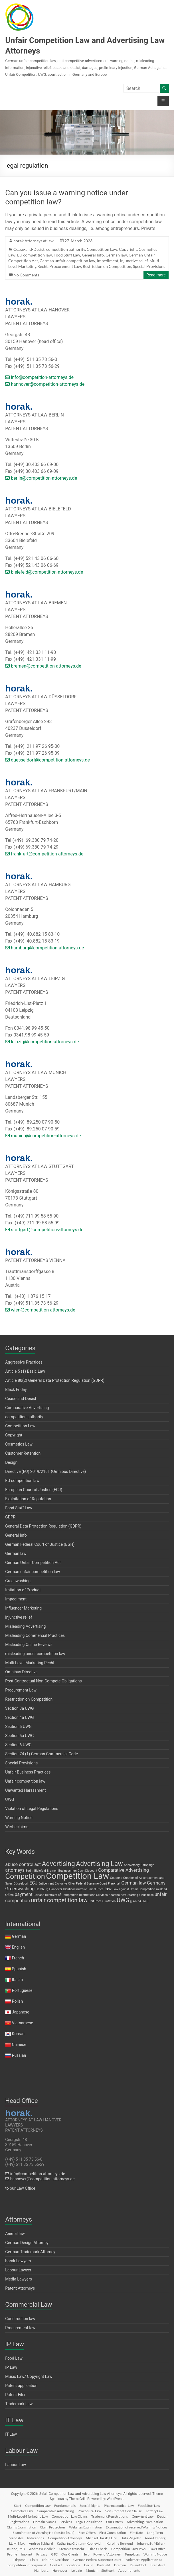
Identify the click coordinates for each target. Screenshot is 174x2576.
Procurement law (20, 2327)
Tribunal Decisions (55, 2559)
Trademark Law (19, 2403)
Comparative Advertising (27, 1407)
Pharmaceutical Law (119, 2505)
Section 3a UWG (19, 1708)
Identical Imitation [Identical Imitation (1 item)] (75, 1889)
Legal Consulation (89, 2522)
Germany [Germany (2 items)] (156, 1883)
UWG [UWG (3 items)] (123, 1900)
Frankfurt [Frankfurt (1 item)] (114, 1883)
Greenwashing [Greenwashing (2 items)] (20, 1888)
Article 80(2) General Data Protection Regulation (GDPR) (54, 1380)
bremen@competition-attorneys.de (43, 666)
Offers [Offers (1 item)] (9, 1895)
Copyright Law (142, 2516)
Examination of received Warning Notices (136, 2527)
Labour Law (15, 2464)
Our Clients (69, 2554)
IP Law (11, 2367)
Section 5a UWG (19, 1735)
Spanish (19, 1969)
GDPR (10, 1517)
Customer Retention (23, 1453)
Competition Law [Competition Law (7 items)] (77, 1876)
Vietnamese (22, 2023)
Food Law (14, 2358)
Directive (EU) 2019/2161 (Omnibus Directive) (45, 1471)
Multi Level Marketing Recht (29, 1662)
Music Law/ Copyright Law (28, 2376)
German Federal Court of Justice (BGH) (39, 1544)
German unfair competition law (67, 260)
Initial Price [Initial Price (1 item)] (96, 1889)
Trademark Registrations (109, 2516)
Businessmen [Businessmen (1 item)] (67, 1871)
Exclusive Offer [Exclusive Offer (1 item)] (65, 1883)
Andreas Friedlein (42, 2549)
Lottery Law (154, 2511)
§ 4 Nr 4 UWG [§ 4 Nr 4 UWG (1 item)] (139, 1901)
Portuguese (22, 1990)
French (18, 1958)
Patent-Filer (15, 2394)
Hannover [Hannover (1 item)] (55, 1889)
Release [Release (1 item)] (38, 1895)
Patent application (21, 2385)
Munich (92, 2570)
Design (11, 1462)
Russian (18, 2055)
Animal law (15, 2233)
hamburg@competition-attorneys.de (44, 948)
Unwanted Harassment (25, 1790)
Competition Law (102, 249)
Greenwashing (18, 1581)
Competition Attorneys (65, 2538)
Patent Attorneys (20, 2288)
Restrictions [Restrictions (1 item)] (87, 1895)
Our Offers (114, 2522)
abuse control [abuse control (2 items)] (19, 1864)
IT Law (11, 2434)
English (18, 1947)
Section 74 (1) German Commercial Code (41, 1754)
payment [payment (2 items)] (24, 1894)
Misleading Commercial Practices (35, 1635)
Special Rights (90, 2505)
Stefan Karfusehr (71, 2549)
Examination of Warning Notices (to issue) (43, 2532)
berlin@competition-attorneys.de (41, 478)
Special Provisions (149, 266)
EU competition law (34, 255)
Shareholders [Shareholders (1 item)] (117, 1895)
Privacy (41, 2554)
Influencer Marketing (23, 1608)
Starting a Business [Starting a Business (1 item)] (141, 1895)
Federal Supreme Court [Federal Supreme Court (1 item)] (91, 1883)
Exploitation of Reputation (28, 1499)
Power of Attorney (107, 2554)
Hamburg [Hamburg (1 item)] (42, 1889)
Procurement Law (65, 266)
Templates (132, 2554)
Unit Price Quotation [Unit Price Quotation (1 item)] (102, 1901)
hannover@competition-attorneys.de (44, 384)
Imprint (26, 2554)
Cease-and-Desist (28, 249)
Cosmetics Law (19, 1444)
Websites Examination (85, 2527)
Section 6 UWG (18, 1744)
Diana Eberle (98, 2549)
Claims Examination (21, 2527)
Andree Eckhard (41, 2543)
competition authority (65, 249)
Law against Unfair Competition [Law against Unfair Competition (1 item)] (134, 1889)
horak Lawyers (18, 2261)
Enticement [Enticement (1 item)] (46, 1883)
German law (116, 255)
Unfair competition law (25, 1781)
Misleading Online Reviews (28, 1644)
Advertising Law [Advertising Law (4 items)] (99, 1864)
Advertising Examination (145, 2522)
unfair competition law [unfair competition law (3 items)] (59, 1900)
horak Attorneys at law (33, 240)
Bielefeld (103, 2565)
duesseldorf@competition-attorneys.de (47, 760)
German (19, 1936)
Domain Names (44, 2522)
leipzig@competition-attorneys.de (42, 1041)
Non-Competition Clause (123, 2511)
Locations (73, 2565)
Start (17, 2505)
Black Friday (16, 1389)
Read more (155, 275)
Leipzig (76, 2570)
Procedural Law (89, 2511)
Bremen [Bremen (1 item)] (52, 1871)
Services (66, 2522)
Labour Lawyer (18, 2270)
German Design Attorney (26, 2242)
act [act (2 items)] (37, 1864)
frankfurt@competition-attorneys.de (44, 854)
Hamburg (41, 2570)
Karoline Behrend (119, 2543)
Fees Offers (87, 2532)
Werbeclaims (16, 1826)
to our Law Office (20, 2188)
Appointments (129, 2570)
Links (34, 2559)
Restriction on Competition (107, 266)
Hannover (60, 2570)
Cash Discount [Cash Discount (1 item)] (87, 1871)
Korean (18, 2033)
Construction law (20, 2318)
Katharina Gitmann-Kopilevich (79, 2543)
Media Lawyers (18, 2279)
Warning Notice (18, 1817)
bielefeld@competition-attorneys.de (44, 572)
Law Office (157, 2549)
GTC (54, 2554)
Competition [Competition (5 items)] (25, 1876)
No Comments (26, 274)
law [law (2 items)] (108, 1888)
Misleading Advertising (25, 1626)
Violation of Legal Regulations (31, 1808)
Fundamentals (65, 2505)
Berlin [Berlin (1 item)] (29, 1871)
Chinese (19, 2044)
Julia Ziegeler (131, 2538)
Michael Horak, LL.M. (102, 2538)
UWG (9, 1799)
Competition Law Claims (70, 2516)
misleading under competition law (35, 1653)
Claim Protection (52, 2527)
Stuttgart (107, 2570)
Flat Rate (136, 2532)
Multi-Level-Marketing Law (28, 2516)
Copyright (128, 249)
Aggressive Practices (24, 1362)
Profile (12, 2554)
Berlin (88, 2565)
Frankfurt (157, 2565)
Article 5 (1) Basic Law (25, 1371)
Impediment (107, 260)
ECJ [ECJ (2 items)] (33, 1883)
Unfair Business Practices (27, 1772)
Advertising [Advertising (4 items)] (58, 1864)
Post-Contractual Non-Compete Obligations (43, 1681)
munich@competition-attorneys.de (43, 1135)
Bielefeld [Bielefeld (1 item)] (40, 1871)
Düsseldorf (138, 2565)
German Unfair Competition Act (33, 1562)
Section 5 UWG (18, 1726)
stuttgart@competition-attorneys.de (44, 1229)
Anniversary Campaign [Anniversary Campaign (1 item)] (139, 1865)
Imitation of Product (23, 1590)
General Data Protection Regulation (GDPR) (43, 1526)
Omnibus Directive (21, 1672)
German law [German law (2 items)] (133, 1883)
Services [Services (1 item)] (102, 1895)
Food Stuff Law (67, 255)
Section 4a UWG (19, 1717)
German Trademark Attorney (30, 2251)
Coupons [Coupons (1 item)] (116, 1878)
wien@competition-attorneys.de (40, 1310)
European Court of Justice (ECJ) (33, 1489)
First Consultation (112, 2532)
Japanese (20, 2012)
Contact (56, 2565)
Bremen (120, 2565)
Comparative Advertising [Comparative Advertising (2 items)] (123, 1870)
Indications (35, 2538)
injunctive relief (134, 260)
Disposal (19, 2559)
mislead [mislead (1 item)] (161, 1889)
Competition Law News (128, 2549)
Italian (17, 1979)
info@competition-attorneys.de (39, 377)
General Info (93, 255)
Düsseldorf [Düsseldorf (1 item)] (21, 1883)
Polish (17, 2001)
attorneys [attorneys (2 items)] (15, 1870)
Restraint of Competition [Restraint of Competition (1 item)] (61, 1895)
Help (86, 2554)
